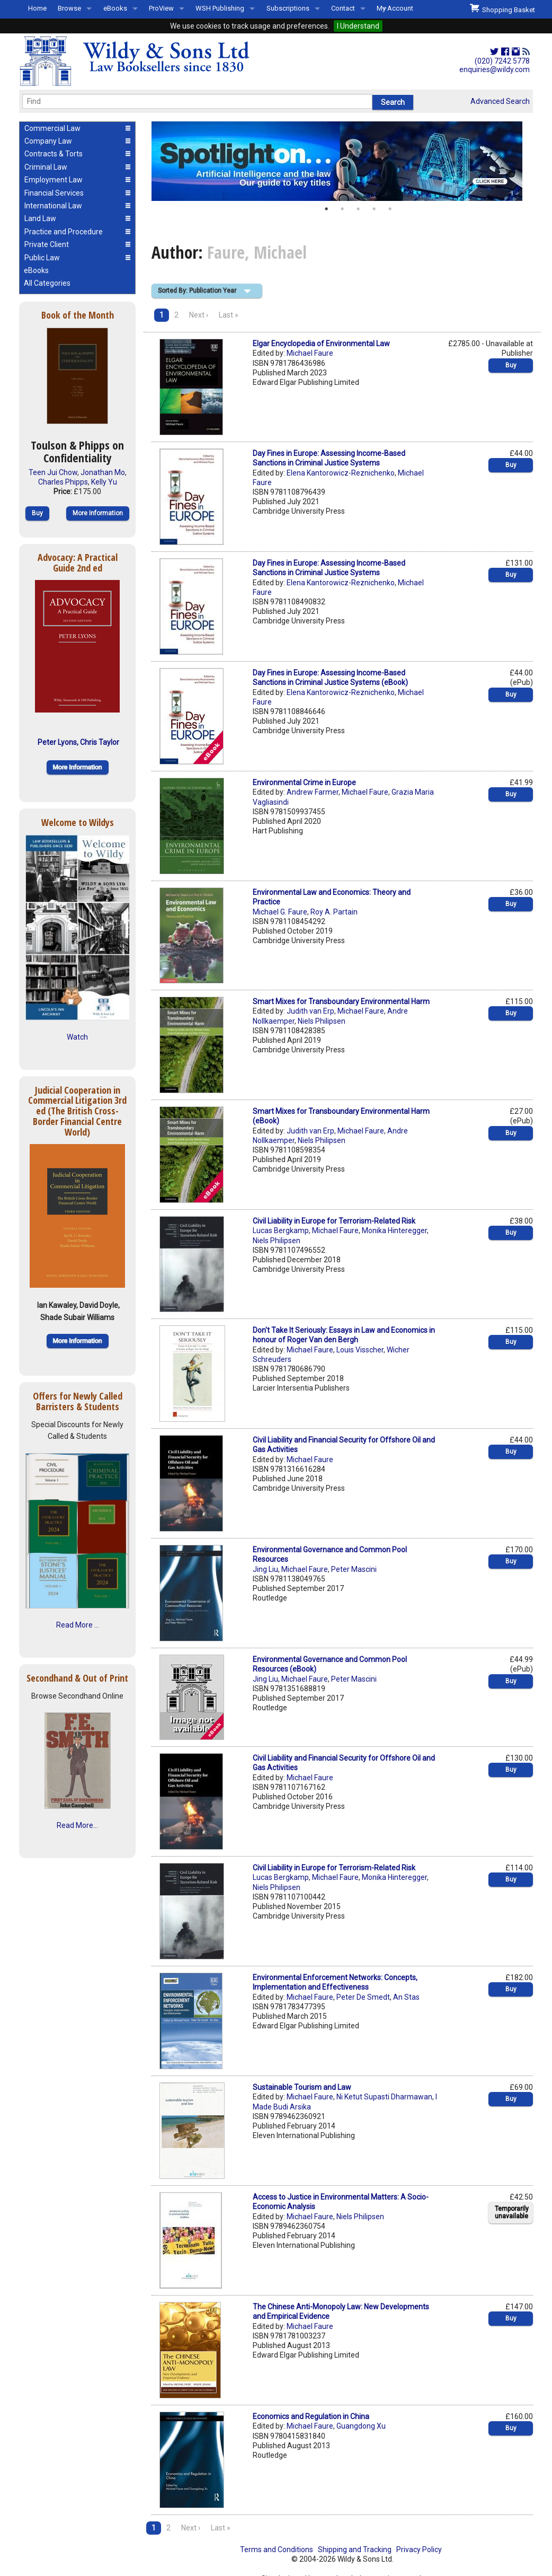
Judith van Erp (310, 1011)
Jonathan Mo (103, 472)
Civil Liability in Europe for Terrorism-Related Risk (334, 1221)
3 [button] (358, 209)
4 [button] (374, 209)
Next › (198, 315)
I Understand (358, 26)
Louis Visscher (360, 1350)
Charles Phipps (63, 482)
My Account (395, 8)
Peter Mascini (354, 1569)
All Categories (47, 283)
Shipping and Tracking (354, 2549)
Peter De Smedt (363, 1997)
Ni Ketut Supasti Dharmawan (384, 2097)
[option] (342, 161)
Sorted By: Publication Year (197, 290)
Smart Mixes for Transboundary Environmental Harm (341, 1001)
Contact (343, 8)
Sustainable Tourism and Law (302, 2087)
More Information (98, 513)
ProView (161, 8)
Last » (228, 315)
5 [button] (390, 209)
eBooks (115, 8)
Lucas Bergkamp (281, 1230)
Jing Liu (265, 1569)
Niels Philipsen (321, 1021)
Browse (69, 8)
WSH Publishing (219, 8)
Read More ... (77, 1625)
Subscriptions (287, 8)
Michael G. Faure (280, 912)
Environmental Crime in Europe (304, 782)
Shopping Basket (502, 8)
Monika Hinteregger (394, 1230)
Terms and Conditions (276, 2549)
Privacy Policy (419, 2549)
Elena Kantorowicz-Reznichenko (341, 473)
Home (37, 8)
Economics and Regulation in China (311, 2416)
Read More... (77, 1825)
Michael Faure (310, 353)
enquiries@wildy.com (494, 69)
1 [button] (326, 209)
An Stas (406, 1997)
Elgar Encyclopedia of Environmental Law (321, 343)
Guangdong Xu (361, 2426)
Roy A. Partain (334, 912)
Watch (77, 1037)
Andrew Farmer (313, 792)
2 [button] (342, 209)
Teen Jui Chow (53, 472)
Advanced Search (500, 101)
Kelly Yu (104, 482)
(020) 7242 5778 (502, 61)
